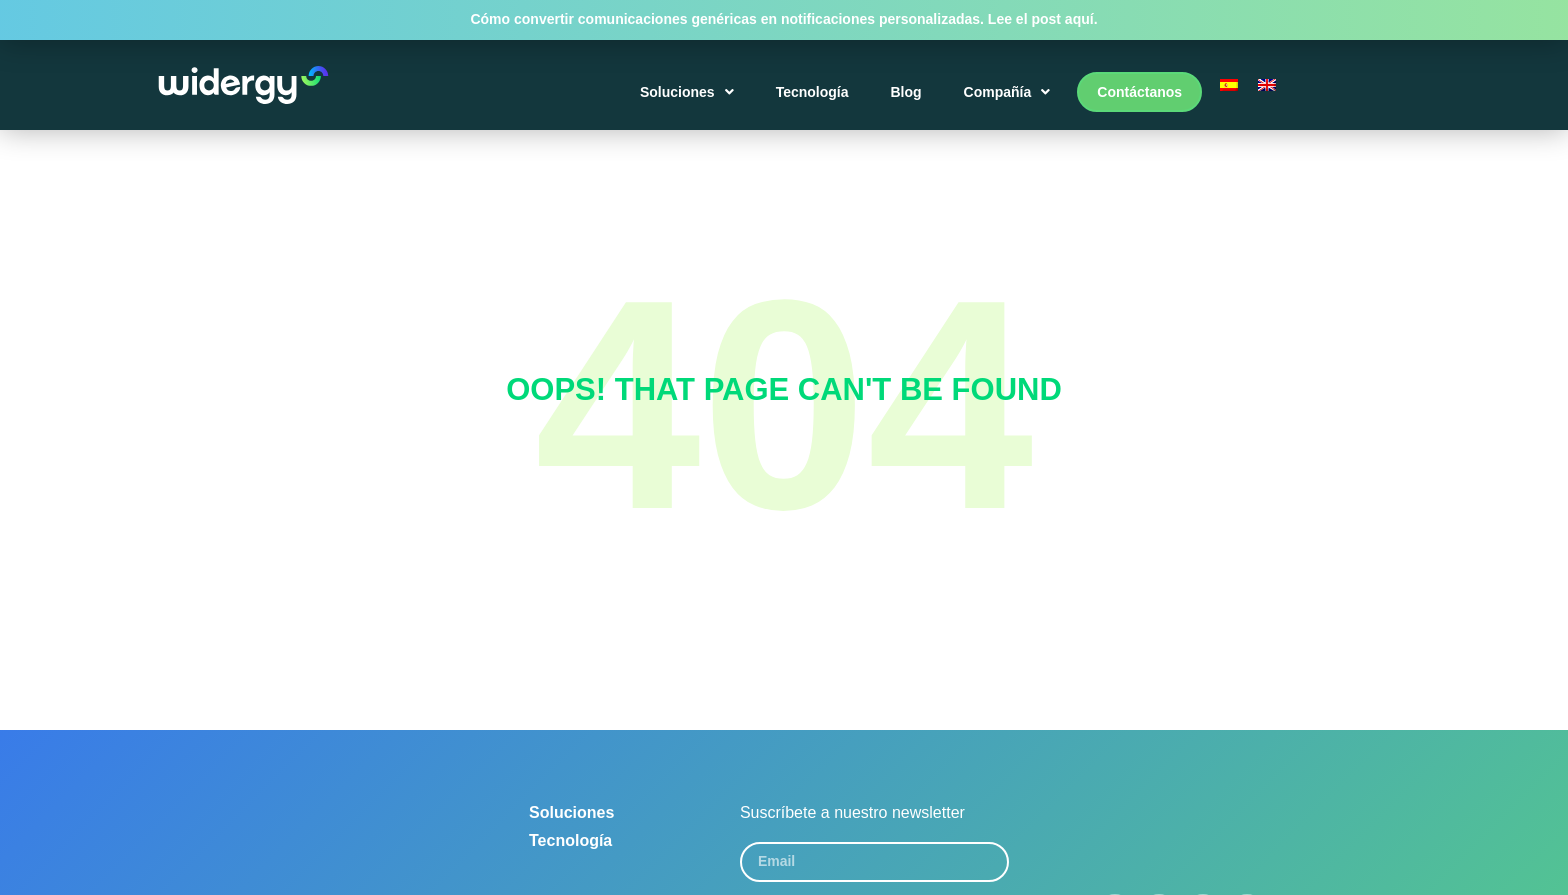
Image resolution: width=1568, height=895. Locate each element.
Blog (906, 92)
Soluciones (687, 92)
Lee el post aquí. (1043, 19)
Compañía (1007, 92)
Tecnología (812, 92)
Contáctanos (1139, 92)
